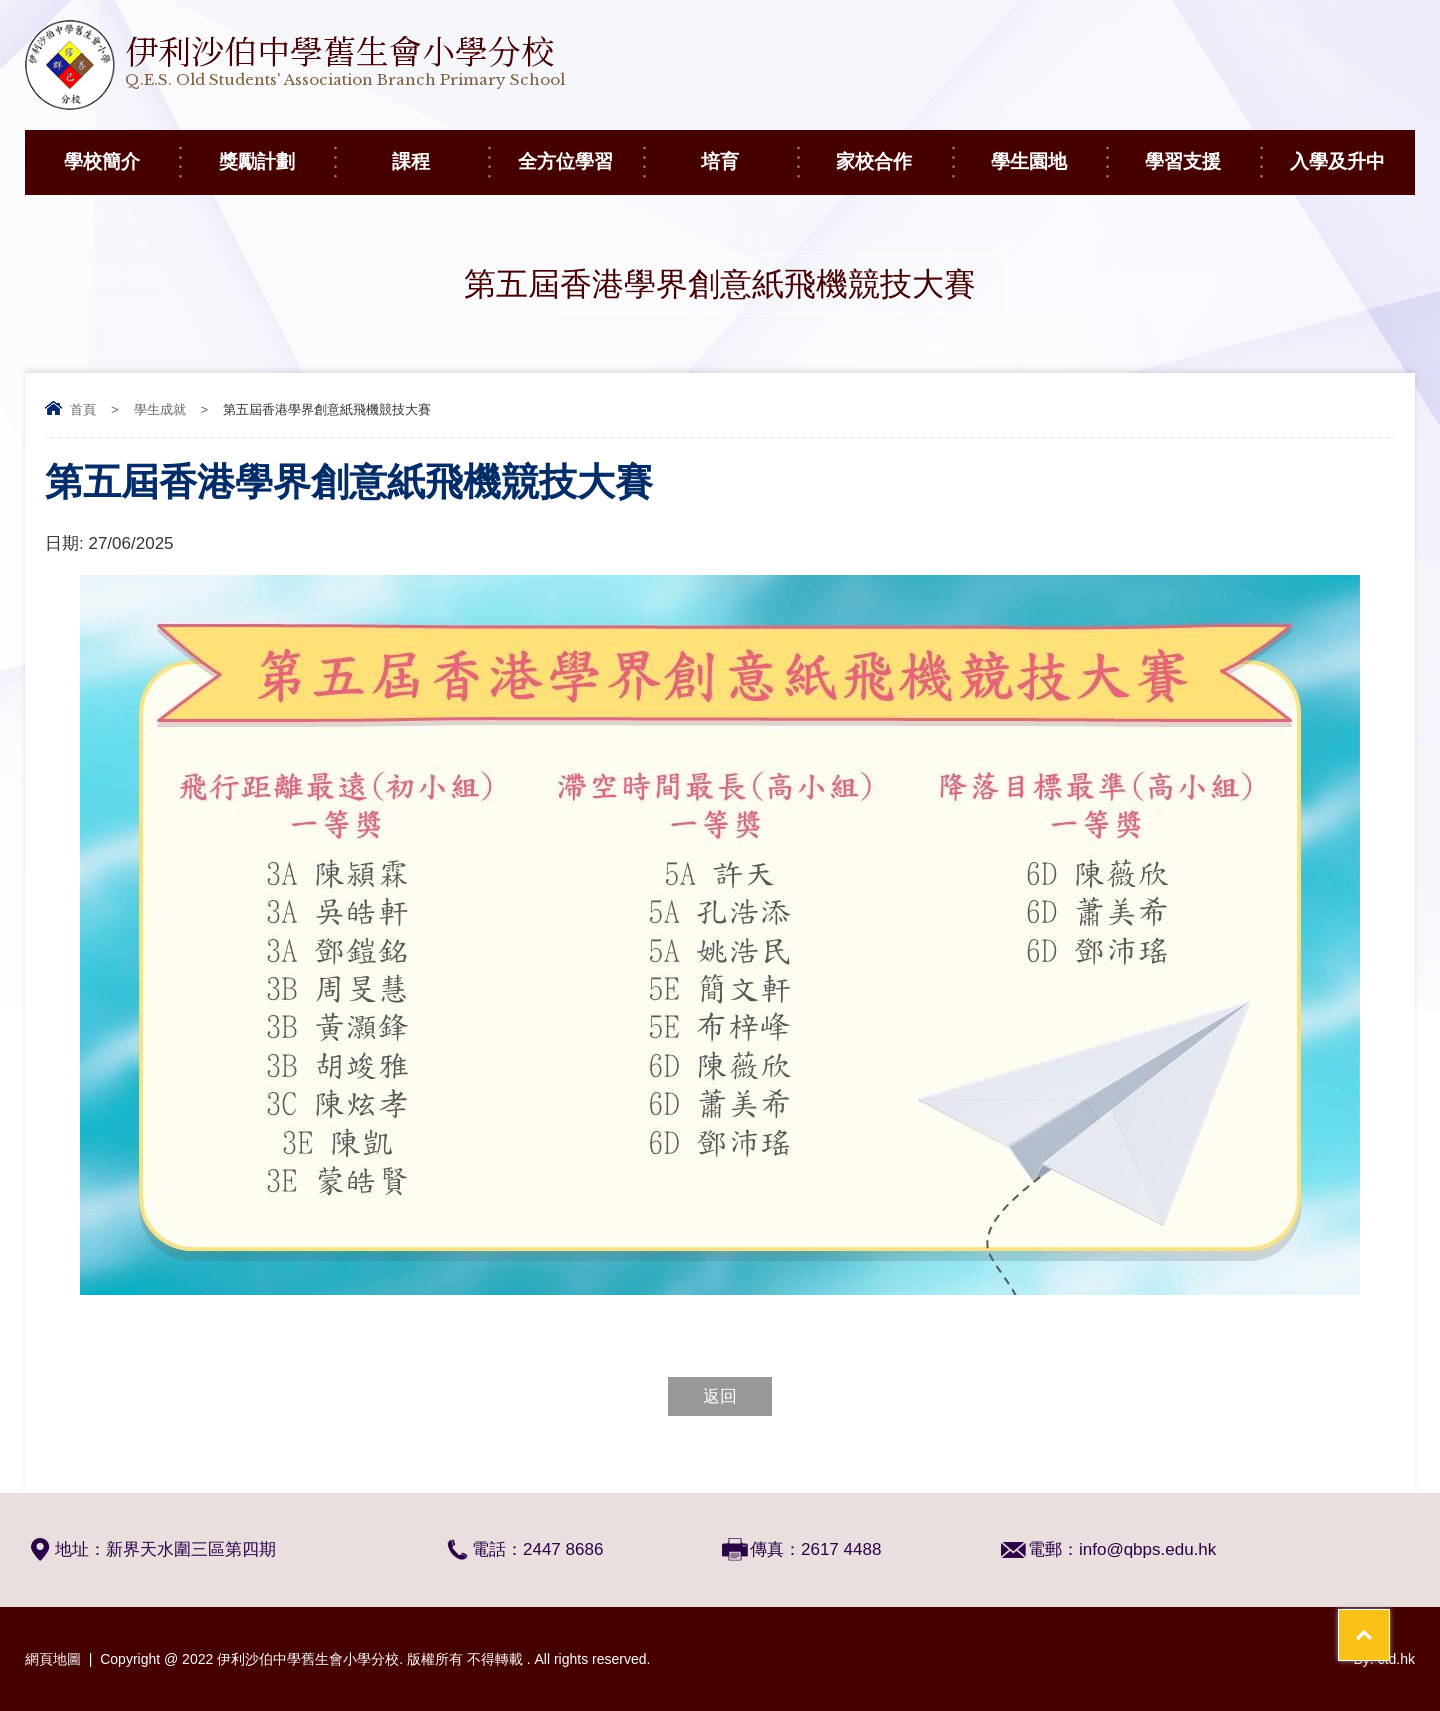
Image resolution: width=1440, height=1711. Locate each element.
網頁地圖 (53, 1659)
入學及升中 (1352, 151)
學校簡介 (121, 151)
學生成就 (160, 409)
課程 (440, 151)
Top (1389, 1621)
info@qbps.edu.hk (1147, 1549)
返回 (720, 1396)
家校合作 (893, 151)
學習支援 (1202, 151)
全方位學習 (580, 151)
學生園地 (1048, 151)
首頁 (83, 409)
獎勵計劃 (276, 151)
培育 (749, 151)
